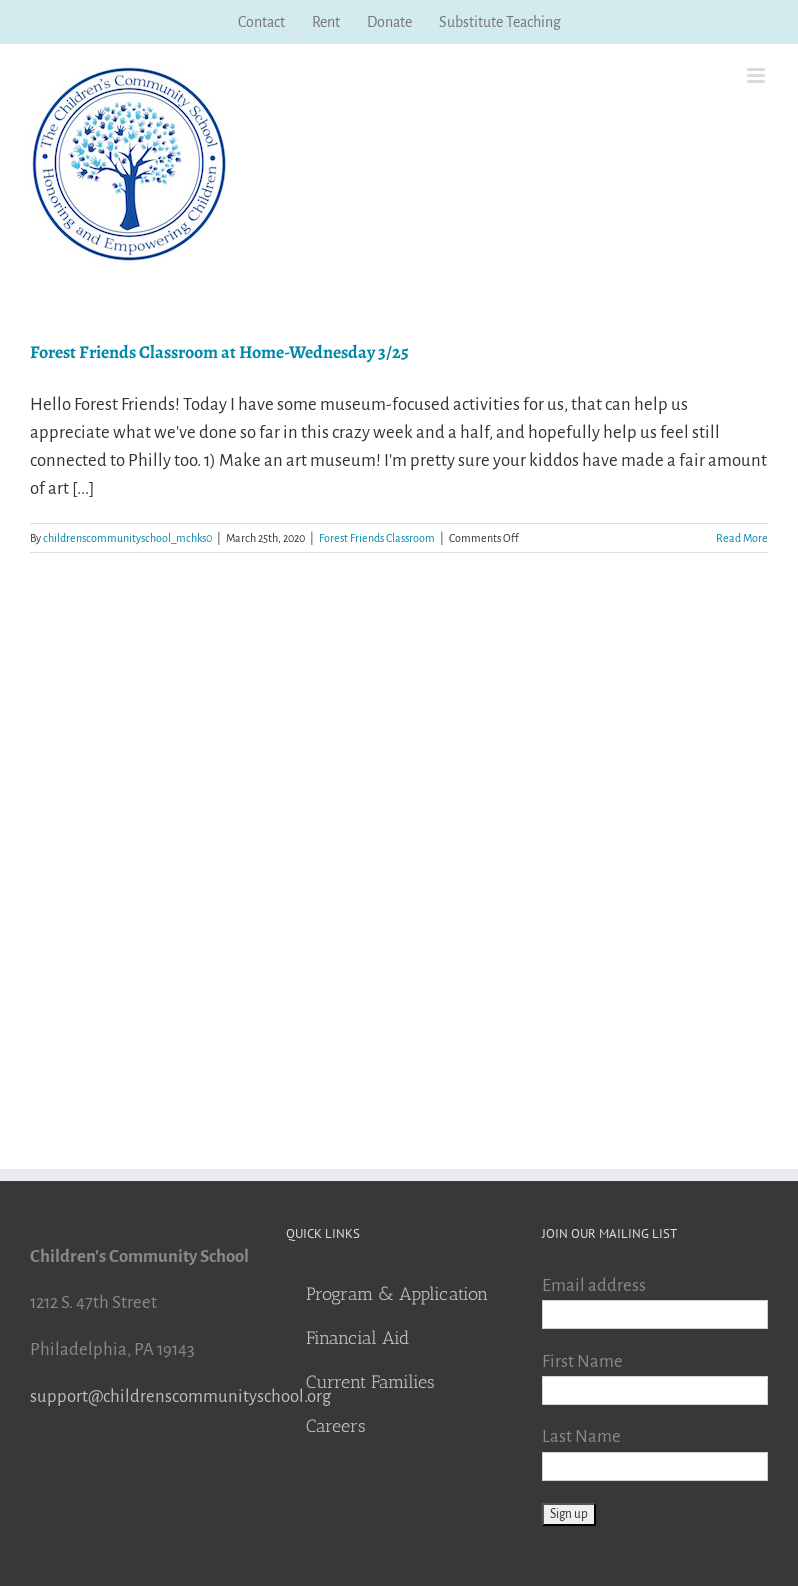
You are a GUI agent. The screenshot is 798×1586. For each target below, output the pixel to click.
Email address (594, 1285)
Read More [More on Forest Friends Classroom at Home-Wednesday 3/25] (742, 538)
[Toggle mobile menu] (757, 75)
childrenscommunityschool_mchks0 (127, 538)
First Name (582, 1361)
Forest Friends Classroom (377, 538)
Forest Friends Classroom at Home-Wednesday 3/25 (219, 352)
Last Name (581, 1436)
